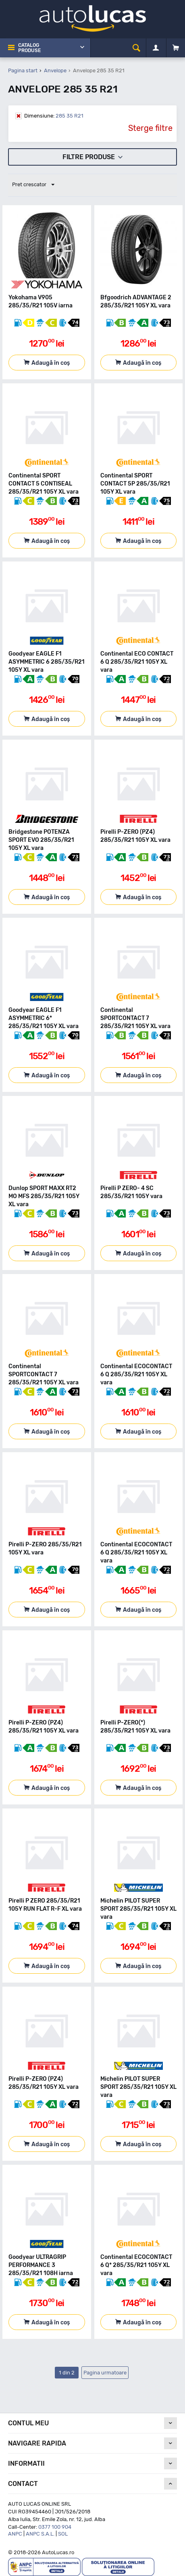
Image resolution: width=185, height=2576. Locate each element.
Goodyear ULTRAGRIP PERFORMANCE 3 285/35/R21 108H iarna (40, 2265)
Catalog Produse (29, 47)
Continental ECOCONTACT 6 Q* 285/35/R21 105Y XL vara (136, 2265)
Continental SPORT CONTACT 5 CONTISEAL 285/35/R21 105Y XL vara (43, 483)
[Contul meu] (156, 48)
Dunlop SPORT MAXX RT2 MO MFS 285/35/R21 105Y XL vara (43, 1196)
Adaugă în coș (50, 363)
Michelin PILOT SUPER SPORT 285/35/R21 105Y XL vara (138, 1908)
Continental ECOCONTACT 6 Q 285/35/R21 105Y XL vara (136, 1374)
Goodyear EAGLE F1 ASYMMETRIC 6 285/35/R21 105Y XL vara (46, 661)
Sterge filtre (150, 128)
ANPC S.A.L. (40, 2534)
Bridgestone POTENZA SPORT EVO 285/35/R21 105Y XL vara (41, 840)
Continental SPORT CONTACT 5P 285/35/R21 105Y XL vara (135, 483)
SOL (63, 2534)
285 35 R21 (53, 116)
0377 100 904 (54, 2527)
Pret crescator (33, 185)
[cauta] (136, 47)
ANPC (15, 2534)
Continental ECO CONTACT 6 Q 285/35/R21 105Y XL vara (136, 661)
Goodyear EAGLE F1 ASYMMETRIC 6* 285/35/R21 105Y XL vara (43, 1018)
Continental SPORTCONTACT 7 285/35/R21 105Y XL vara (135, 1018)
